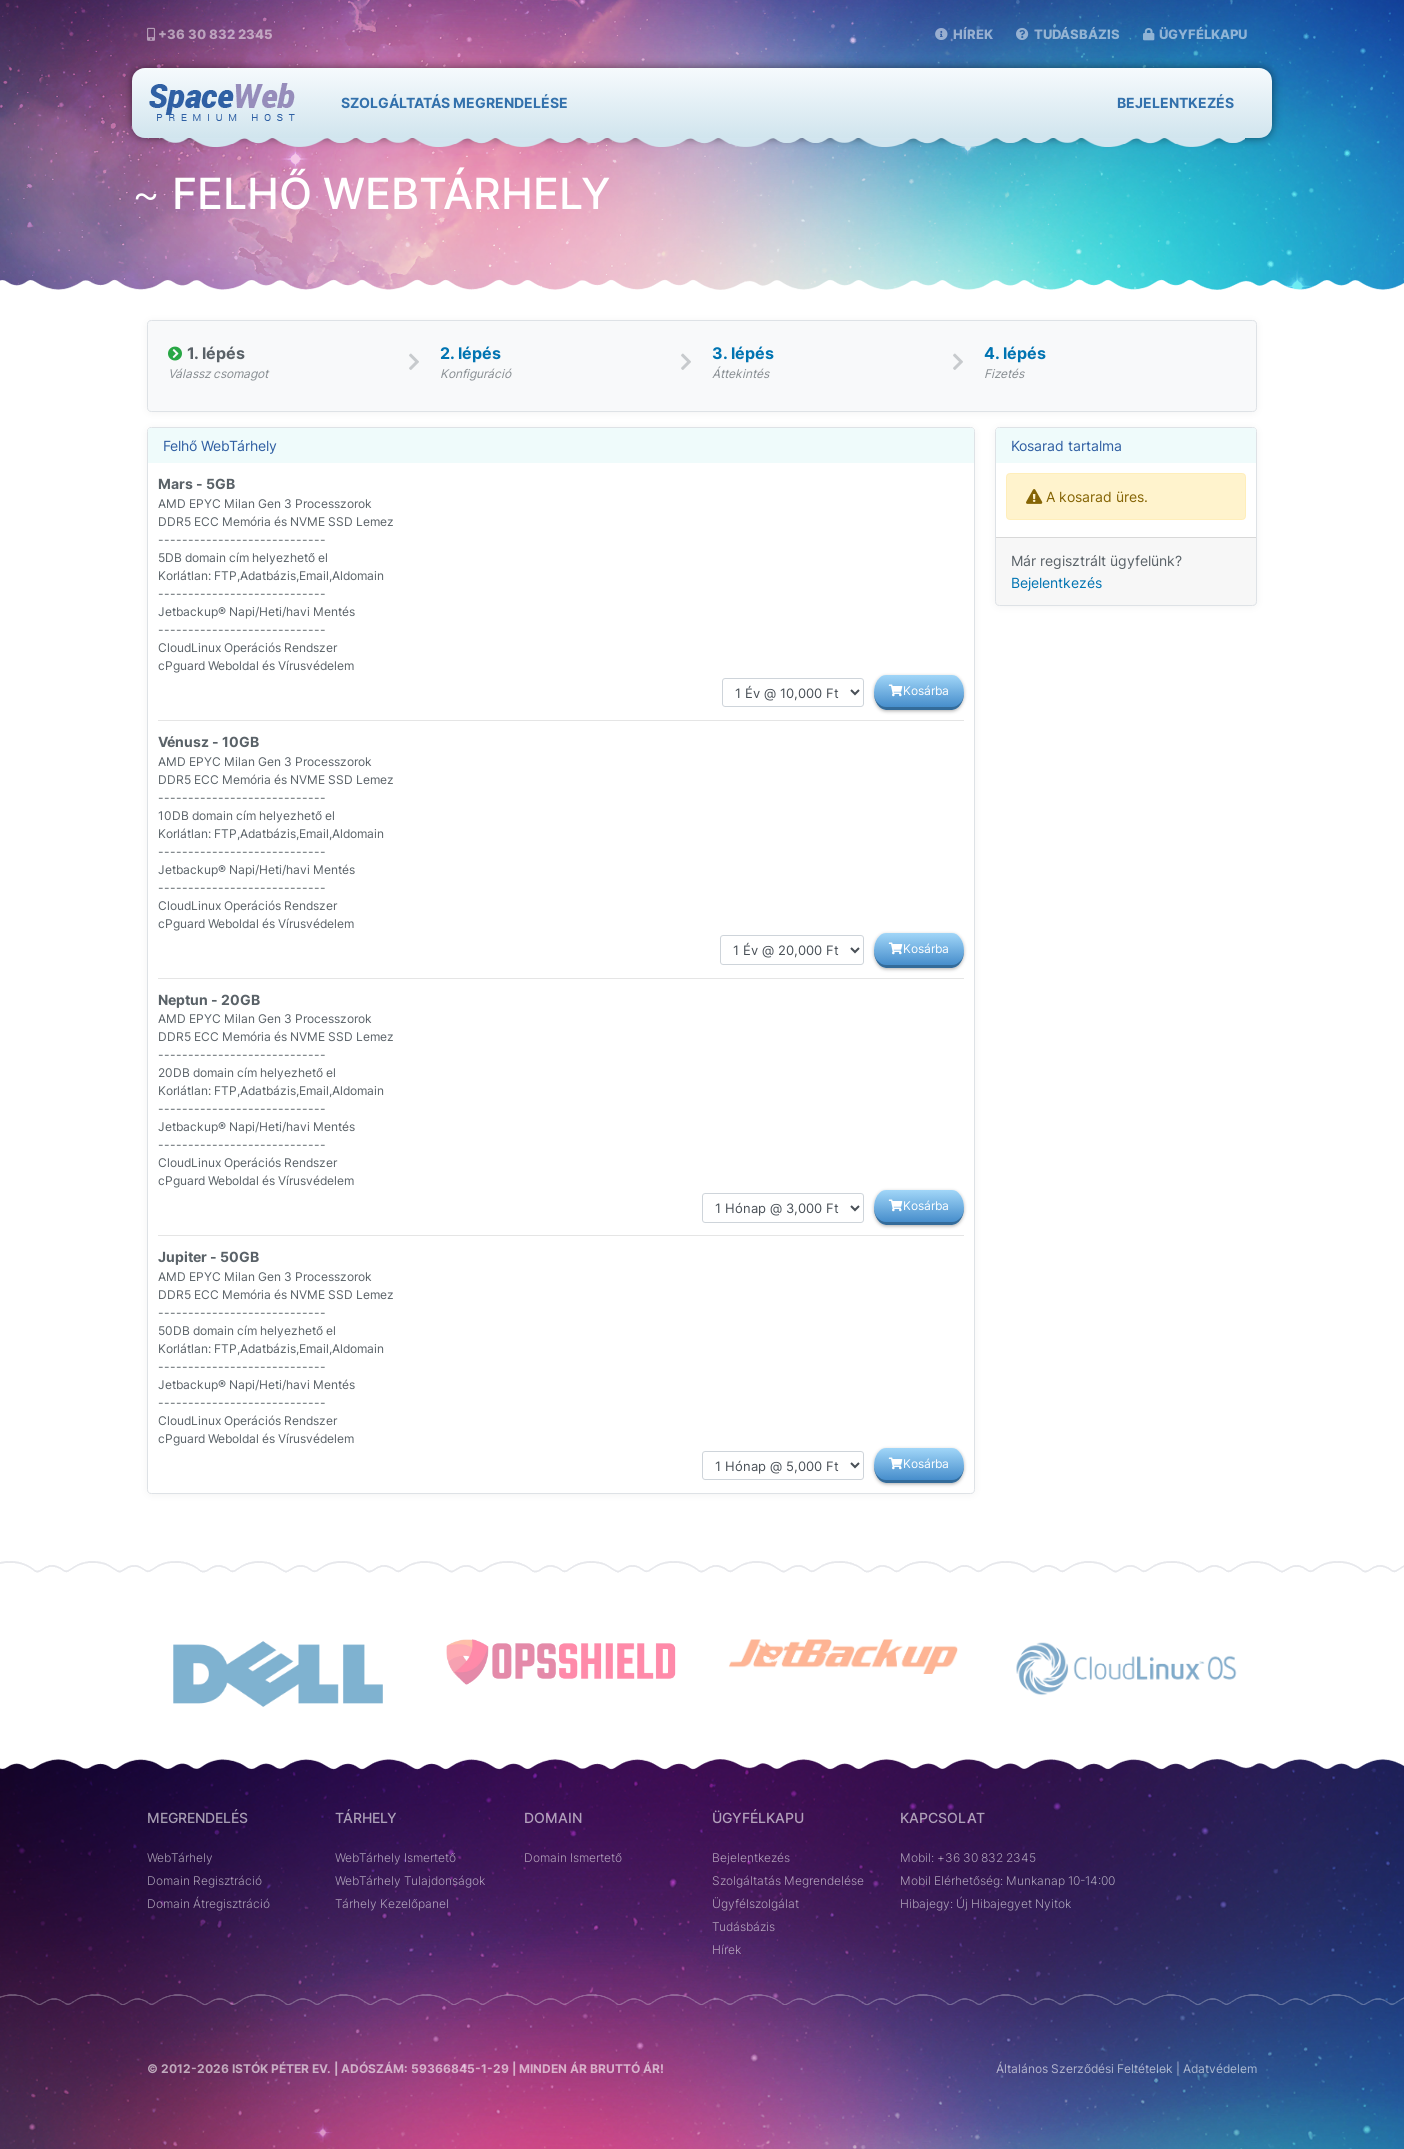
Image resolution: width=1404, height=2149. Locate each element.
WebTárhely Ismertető (395, 1858)
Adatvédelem (1220, 2069)
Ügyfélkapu (1195, 34)
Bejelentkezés (1175, 102)
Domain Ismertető (573, 1858)
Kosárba (919, 690)
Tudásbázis (1068, 34)
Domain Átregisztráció (208, 1904)
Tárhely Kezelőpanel (392, 1904)
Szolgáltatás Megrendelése (788, 1881)
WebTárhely (180, 1858)
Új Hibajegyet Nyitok (1013, 1904)
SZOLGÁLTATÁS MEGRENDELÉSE (454, 102)
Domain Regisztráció (204, 1881)
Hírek (964, 34)
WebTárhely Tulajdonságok (410, 1881)
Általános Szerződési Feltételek (1084, 2069)
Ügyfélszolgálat (755, 1904)
